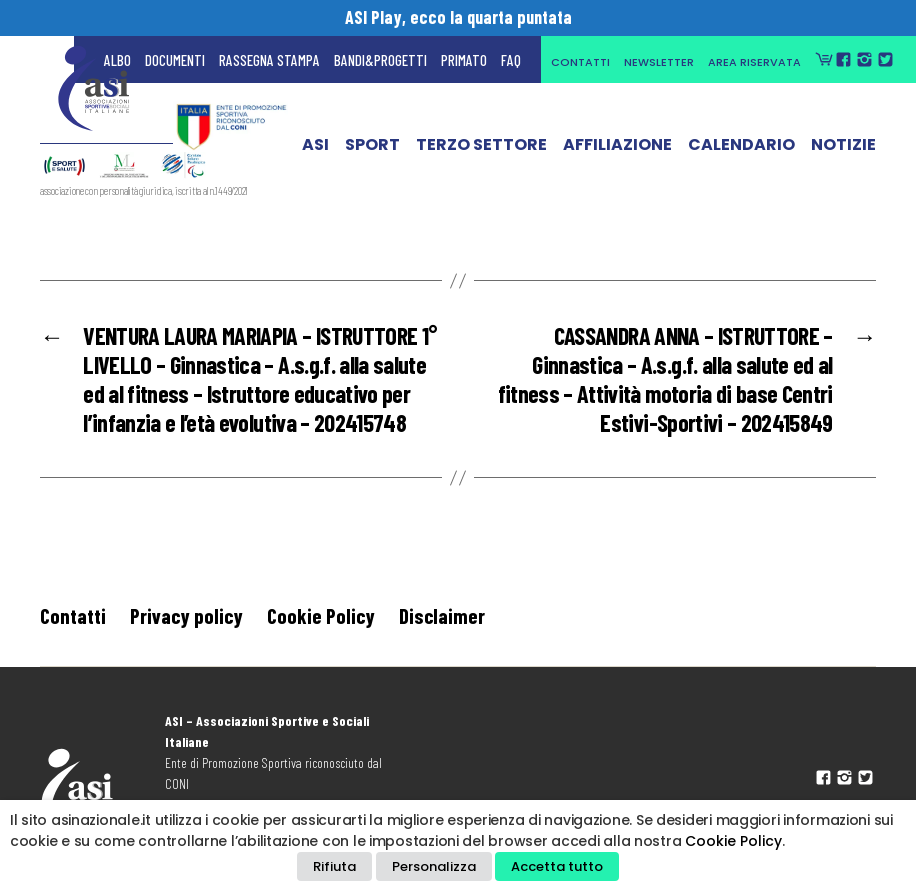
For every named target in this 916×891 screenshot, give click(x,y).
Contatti (580, 62)
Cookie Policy (321, 615)
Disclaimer (442, 615)
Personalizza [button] (434, 866)
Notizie (843, 155)
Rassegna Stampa (269, 60)
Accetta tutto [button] (557, 866)
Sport (372, 155)
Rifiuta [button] (334, 866)
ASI (315, 155)
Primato (464, 60)
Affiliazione (617, 155)
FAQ (511, 60)
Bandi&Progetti (380, 60)
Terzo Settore (481, 155)
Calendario (741, 155)
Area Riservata (754, 62)
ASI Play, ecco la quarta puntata (458, 17)
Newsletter (659, 62)
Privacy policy (186, 615)
